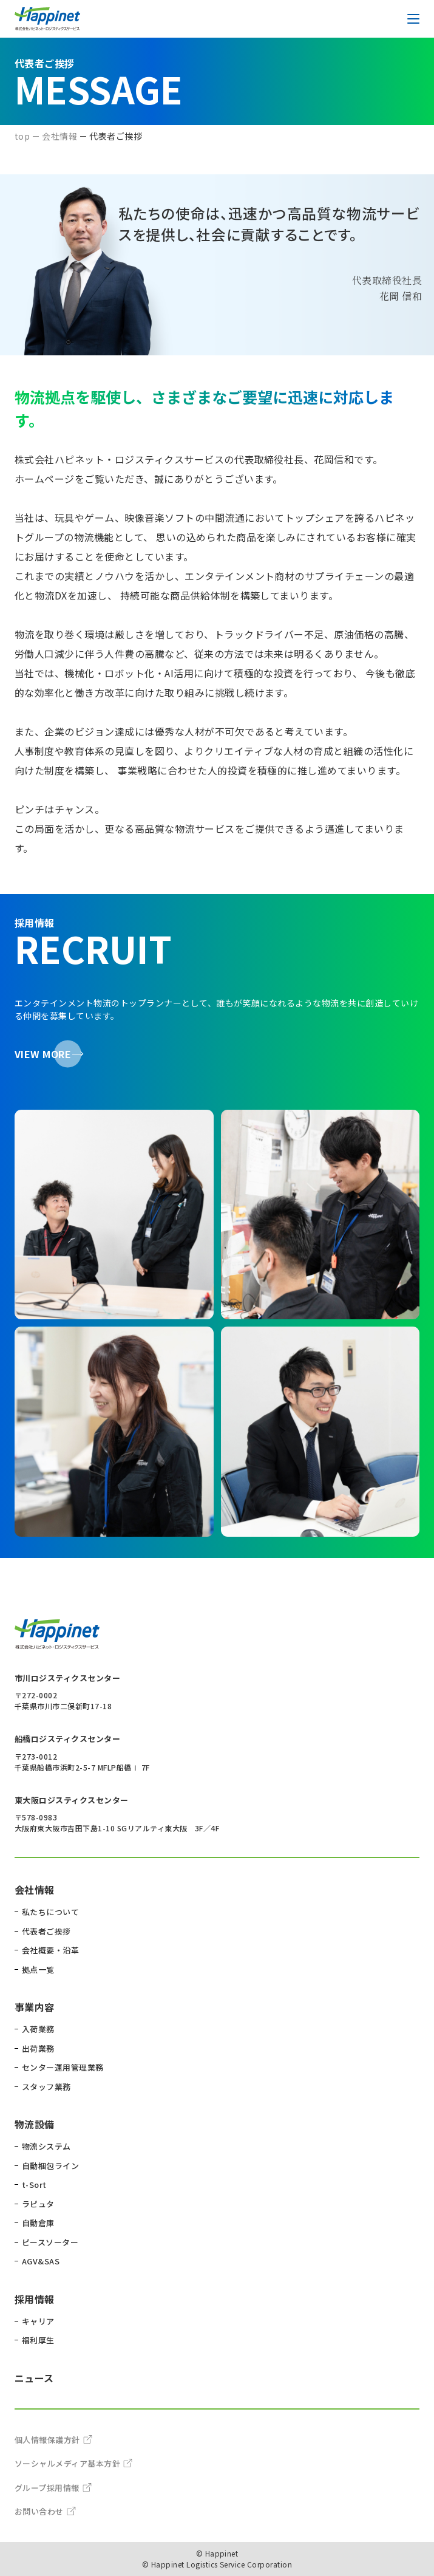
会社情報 (35, 1889)
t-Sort (34, 2184)
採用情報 (35, 2299)
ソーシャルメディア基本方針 (73, 2463)
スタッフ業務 (46, 2087)
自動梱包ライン (50, 2165)
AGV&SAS (40, 2261)
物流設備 (35, 2124)
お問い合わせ (45, 2511)
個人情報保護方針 (53, 2439)
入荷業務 (38, 2029)
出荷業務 (38, 2048)
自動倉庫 (38, 2223)
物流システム (46, 2146)
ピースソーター (50, 2242)
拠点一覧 (38, 1969)
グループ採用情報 (53, 2487)
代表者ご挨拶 (46, 1931)
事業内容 (35, 2007)
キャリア (38, 2321)
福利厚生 (38, 2340)
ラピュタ (38, 2204)
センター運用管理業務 (63, 2067)
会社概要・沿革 (50, 1950)
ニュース (34, 2378)
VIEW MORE (43, 1054)
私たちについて (50, 1912)
